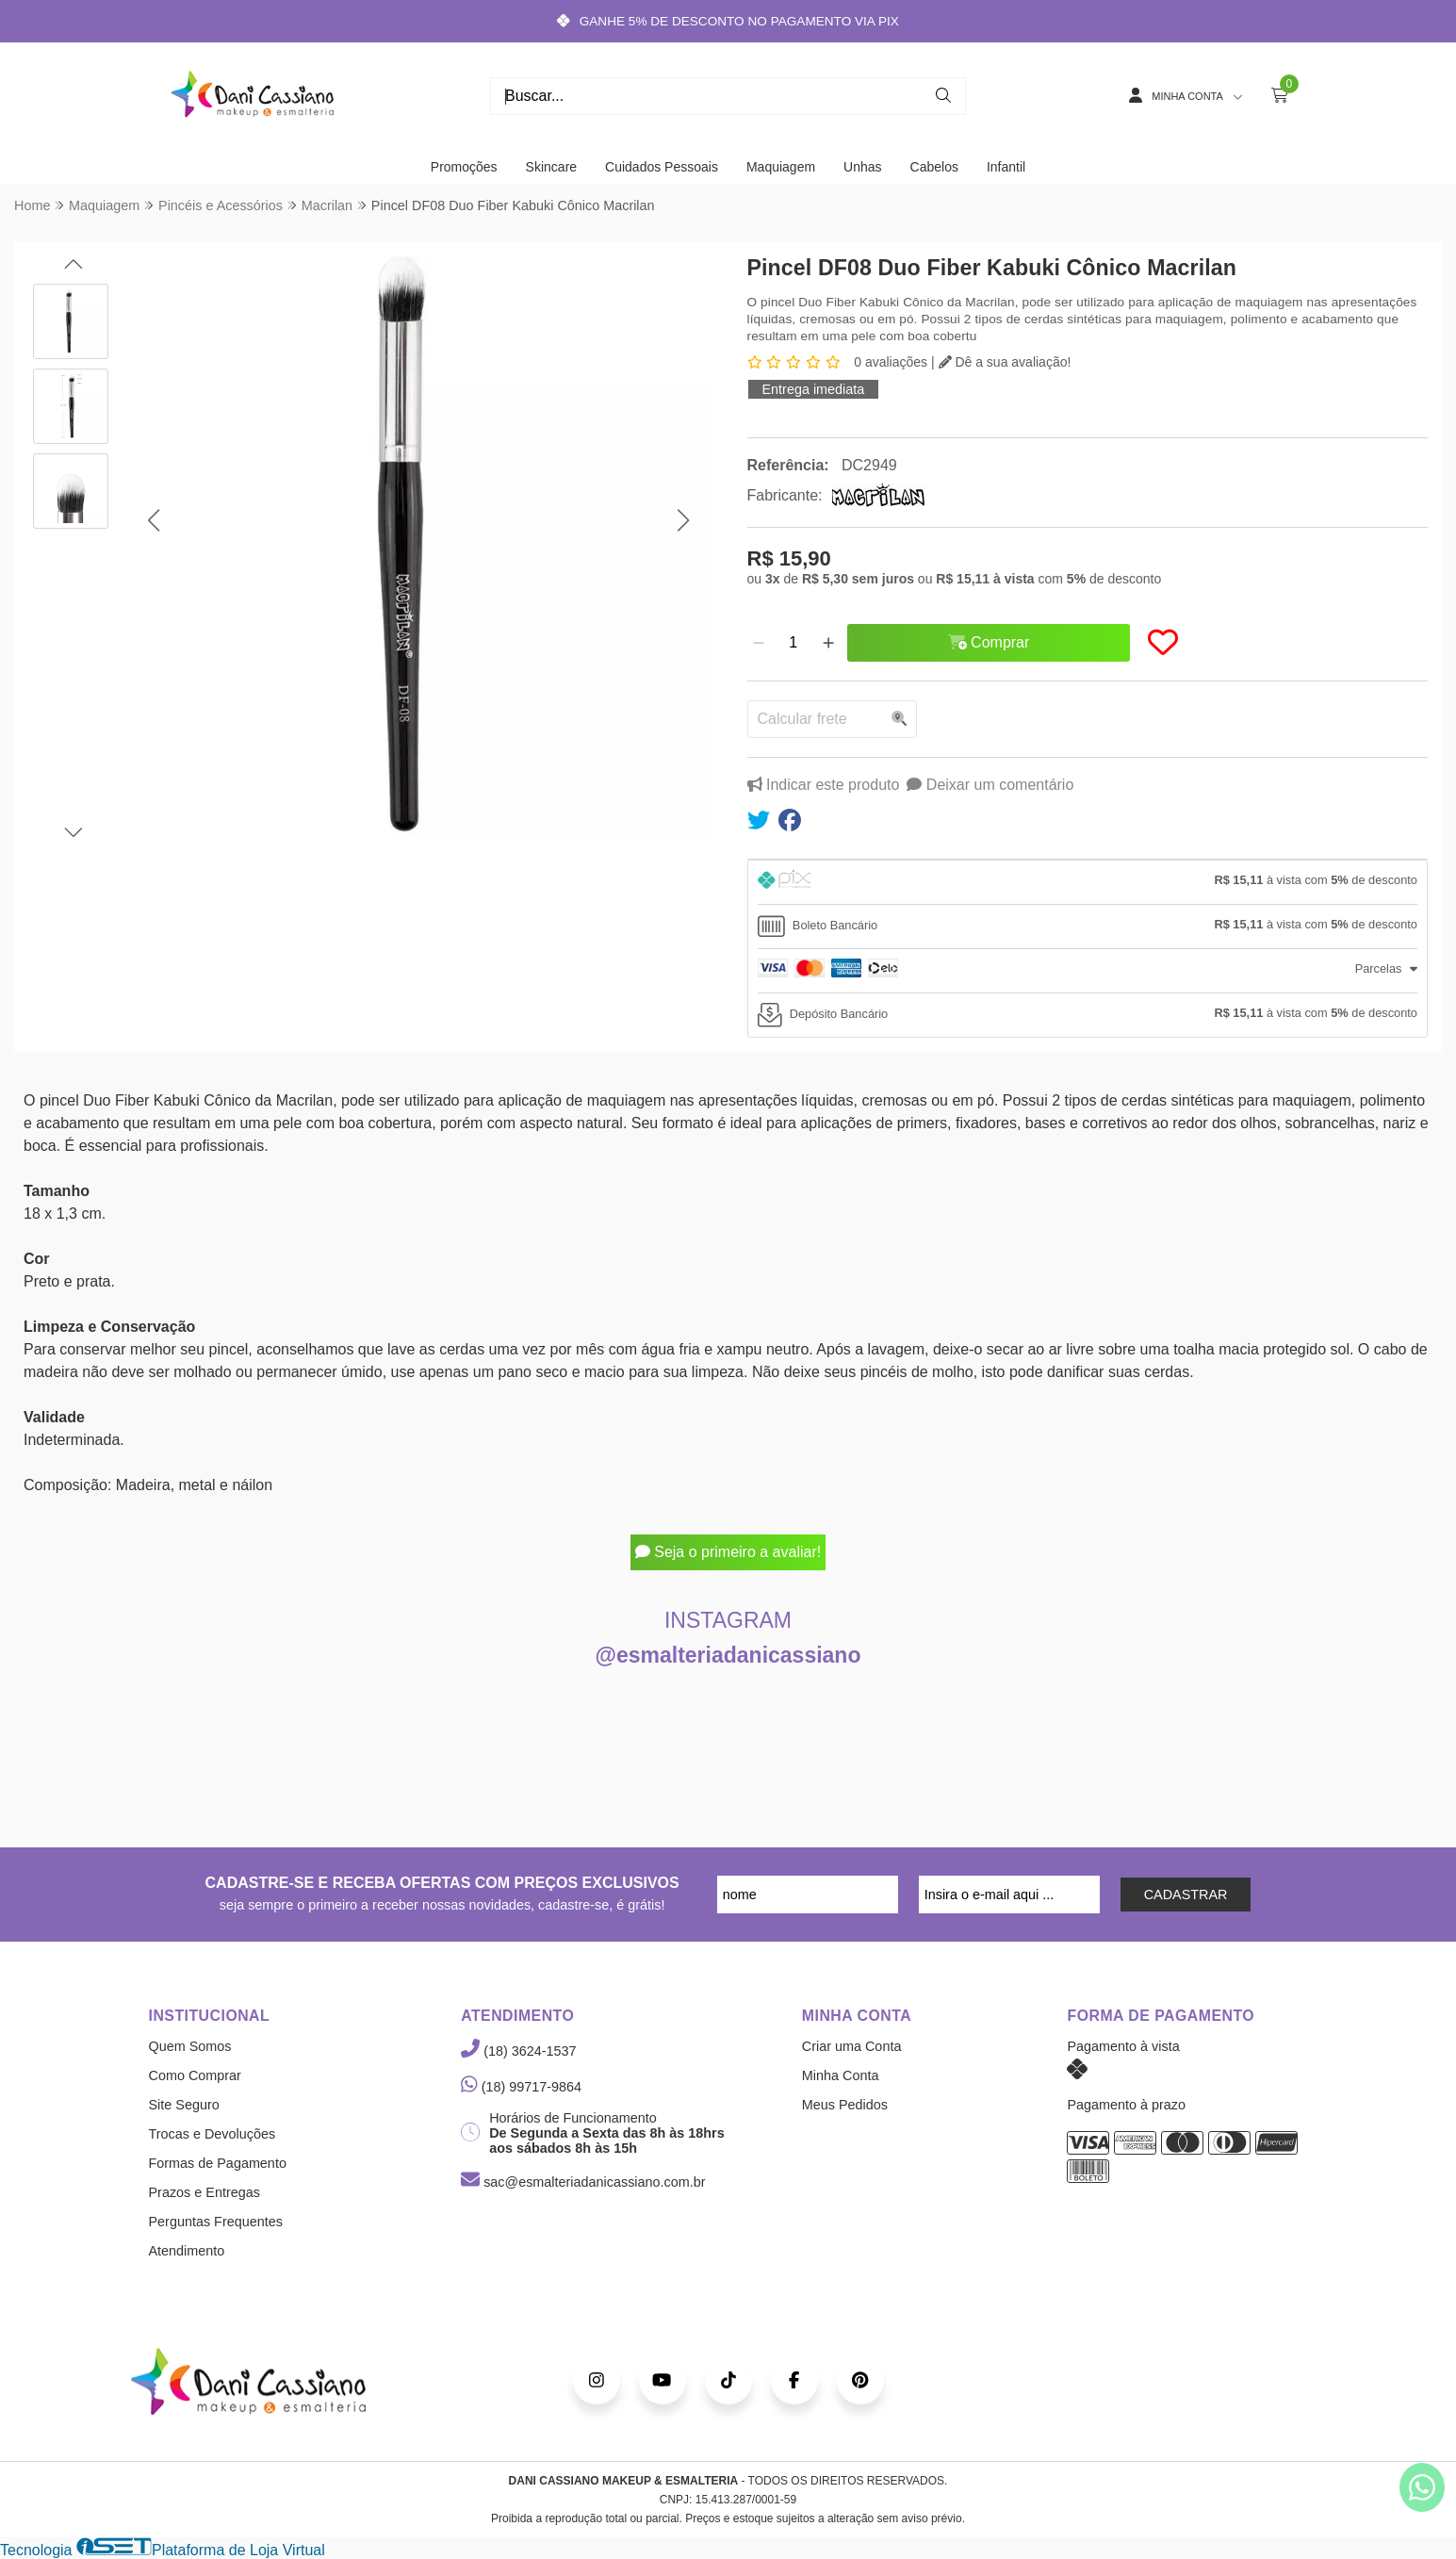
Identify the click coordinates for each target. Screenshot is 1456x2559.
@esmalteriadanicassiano (728, 1655)
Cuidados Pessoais (661, 166)
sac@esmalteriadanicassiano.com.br (583, 2182)
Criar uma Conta (852, 2046)
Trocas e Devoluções (212, 2133)
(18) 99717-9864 (521, 2086)
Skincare (551, 166)
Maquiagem (780, 166)
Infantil (1006, 166)
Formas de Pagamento (217, 2163)
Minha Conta (840, 2075)
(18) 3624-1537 (518, 2051)
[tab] (1088, 882)
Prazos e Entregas (204, 2192)
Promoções (464, 166)
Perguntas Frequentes (216, 2221)
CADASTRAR (1186, 1894)
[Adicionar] (828, 643)
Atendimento (187, 2250)
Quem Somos (190, 2046)
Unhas (862, 166)
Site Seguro (184, 2104)
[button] (153, 520)
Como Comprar (195, 2075)
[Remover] (758, 643)
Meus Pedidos (845, 2104)
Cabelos (934, 166)
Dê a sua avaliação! (1005, 361)
